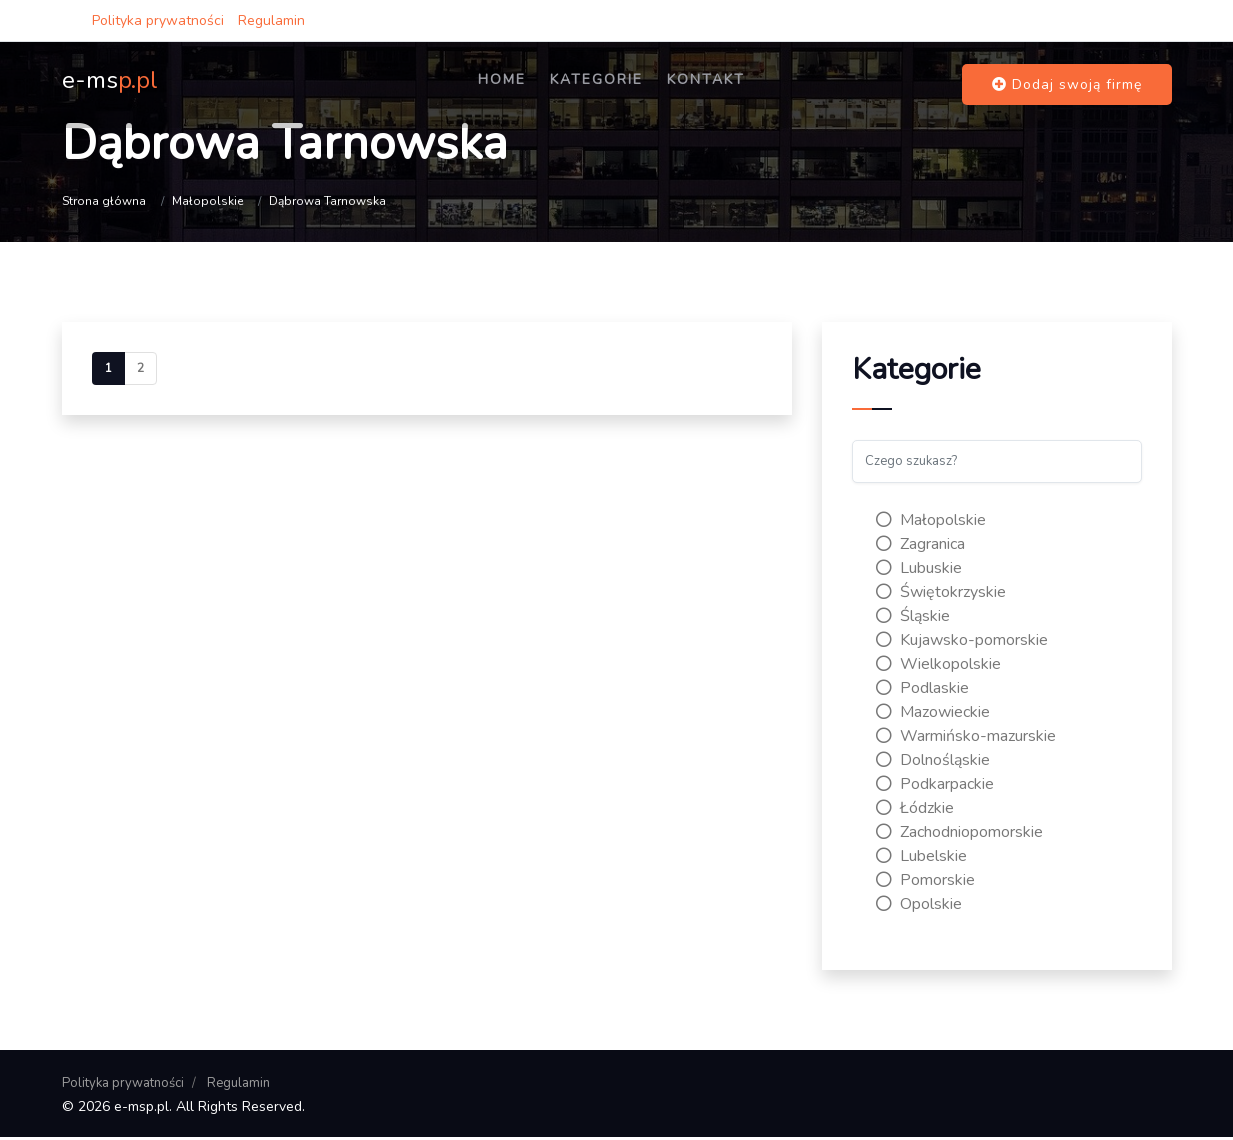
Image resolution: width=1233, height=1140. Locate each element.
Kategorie (629, 87)
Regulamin (271, 20)
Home (535, 87)
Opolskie (919, 906)
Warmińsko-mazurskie (966, 738)
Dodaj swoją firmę (1067, 87)
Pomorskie (925, 882)
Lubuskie (919, 570)
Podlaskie (922, 690)
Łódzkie (915, 810)
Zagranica (920, 546)
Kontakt (739, 87)
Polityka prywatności (158, 20)
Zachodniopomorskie (959, 834)
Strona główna (104, 201)
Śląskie (913, 618)
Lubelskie (921, 858)
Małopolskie (207, 201)
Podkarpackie (935, 786)
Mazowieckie (933, 714)
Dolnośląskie (933, 762)
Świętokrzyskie (941, 594)
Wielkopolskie (938, 666)
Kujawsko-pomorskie (962, 642)
